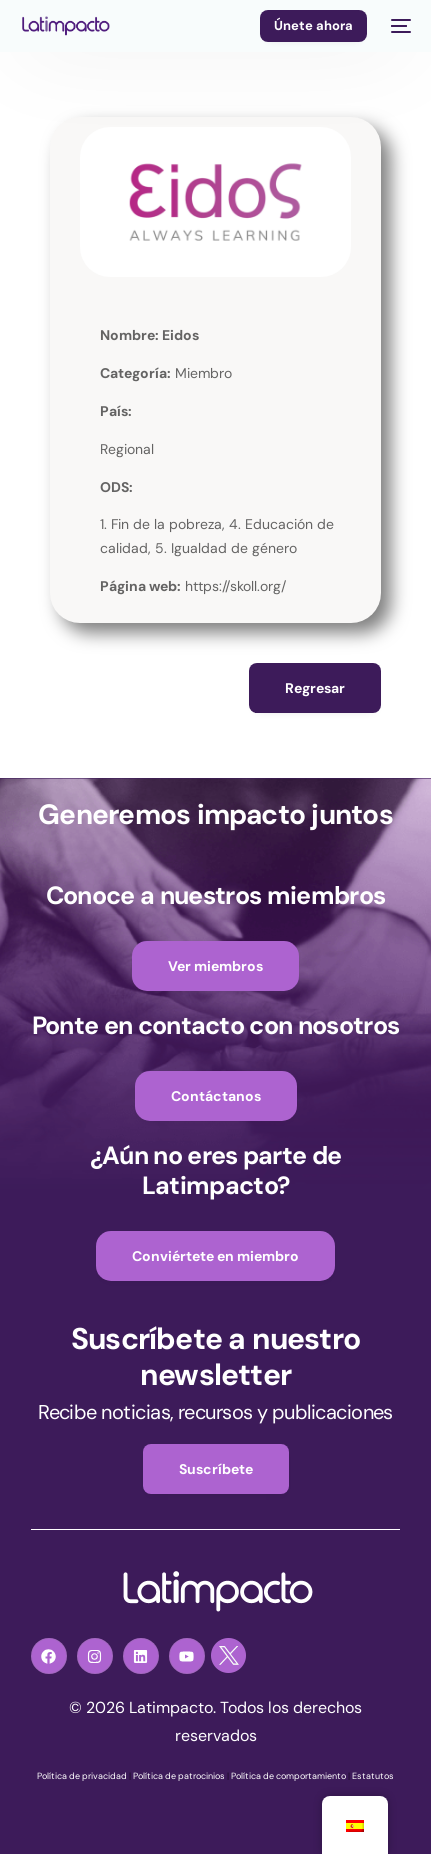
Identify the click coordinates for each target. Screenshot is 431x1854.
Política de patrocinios (179, 1776)
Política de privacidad (82, 1776)
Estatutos (373, 1776)
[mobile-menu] (399, 26)
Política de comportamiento (288, 1776)
